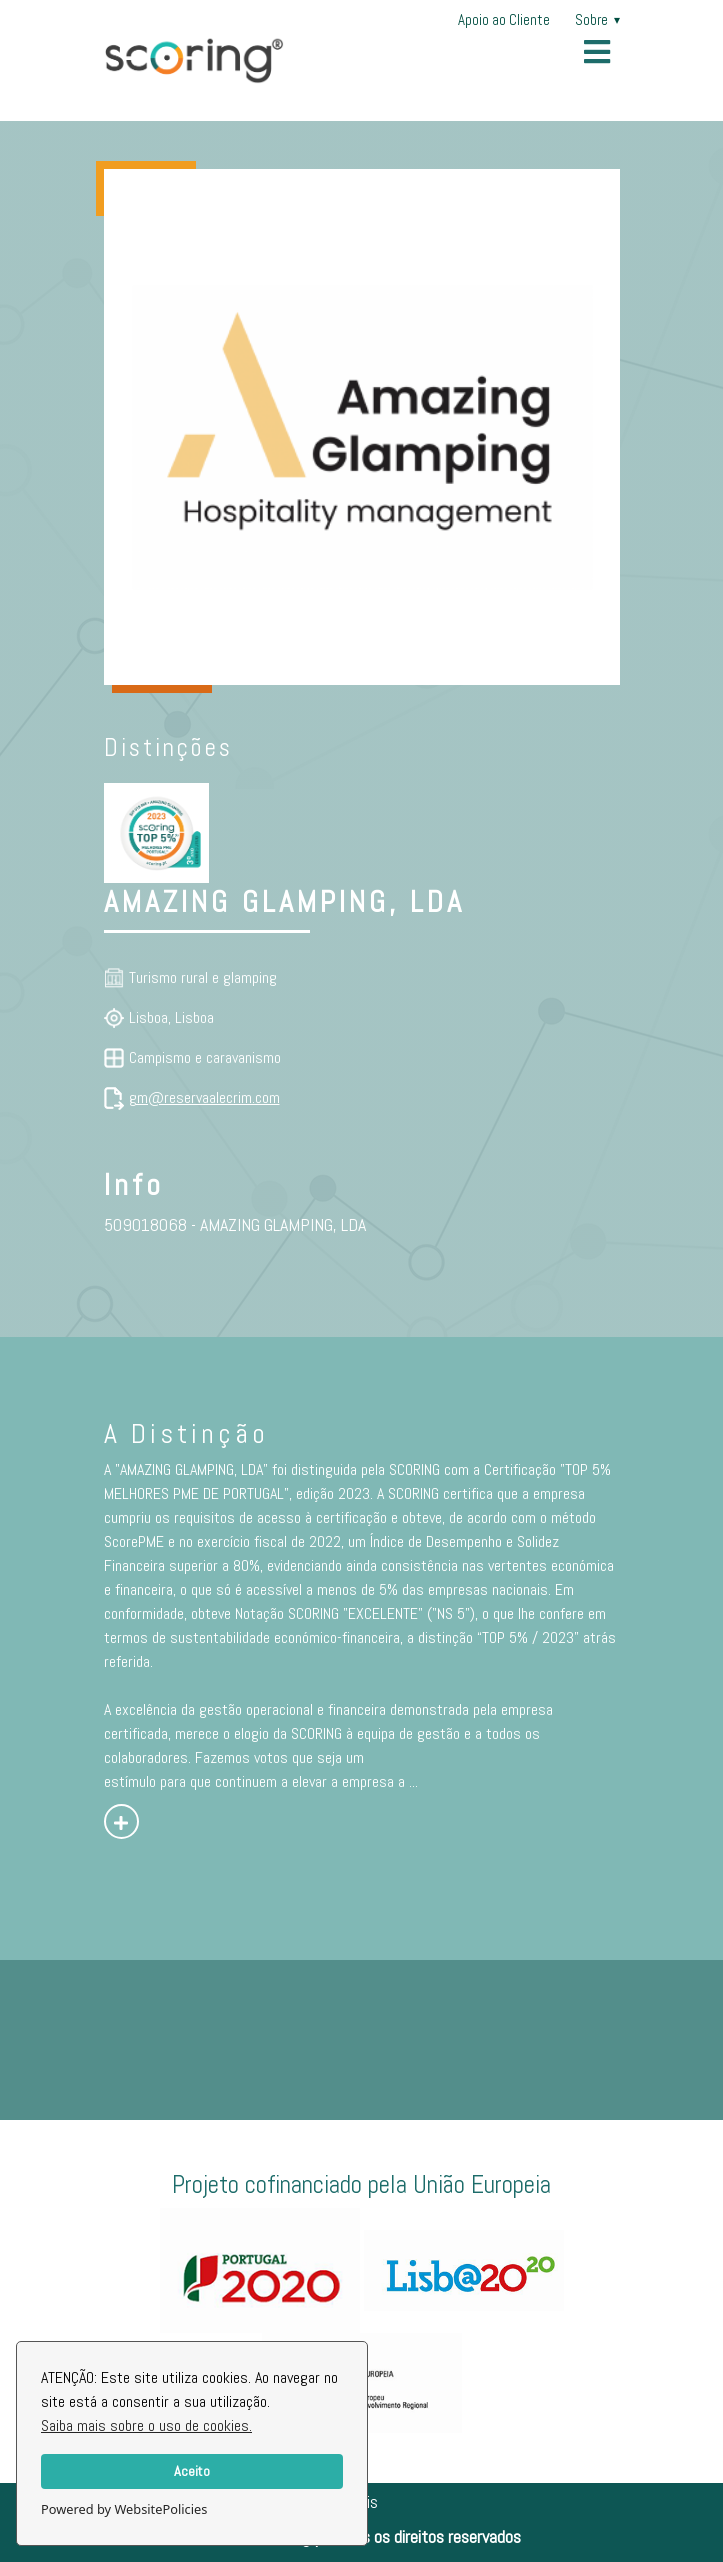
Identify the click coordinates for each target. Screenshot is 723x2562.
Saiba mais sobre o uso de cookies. (146, 2425)
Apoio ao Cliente (504, 19)
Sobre (597, 19)
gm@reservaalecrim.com (204, 1097)
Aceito (192, 2471)
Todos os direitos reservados (425, 2536)
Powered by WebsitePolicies (124, 2509)
